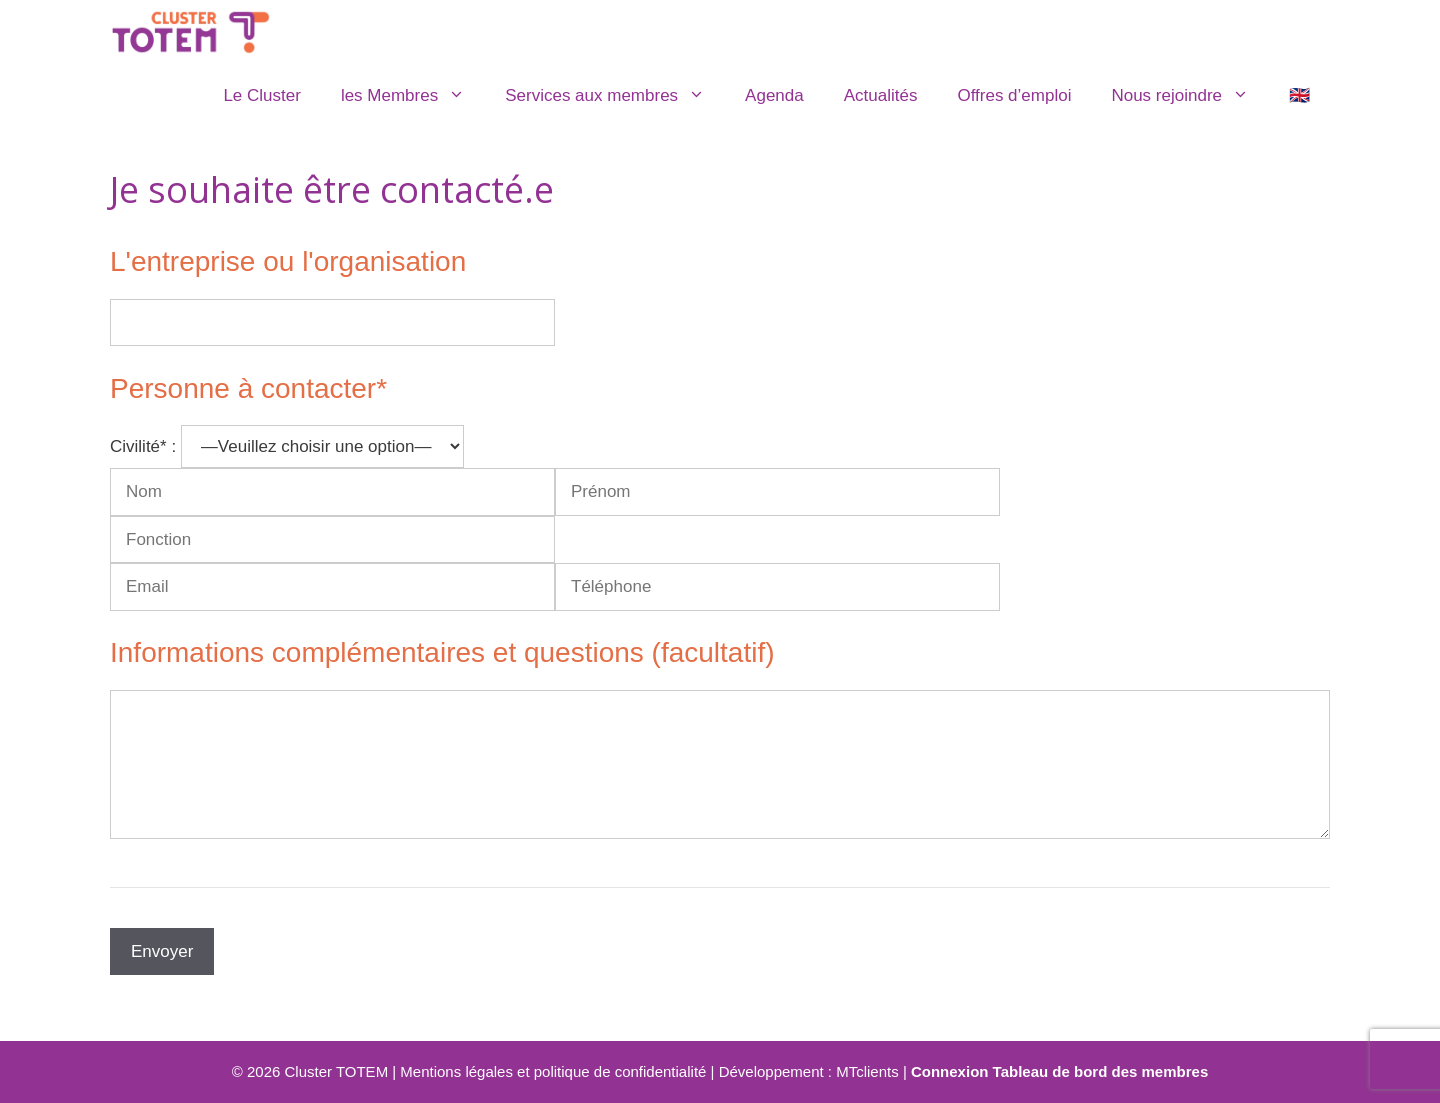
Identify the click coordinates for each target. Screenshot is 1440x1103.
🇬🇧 (1299, 95)
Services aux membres (615, 96)
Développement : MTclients (809, 1071)
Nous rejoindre (1190, 96)
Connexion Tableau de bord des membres (1059, 1071)
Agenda (774, 95)
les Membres (413, 96)
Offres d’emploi (1014, 95)
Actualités (881, 95)
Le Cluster (261, 95)
